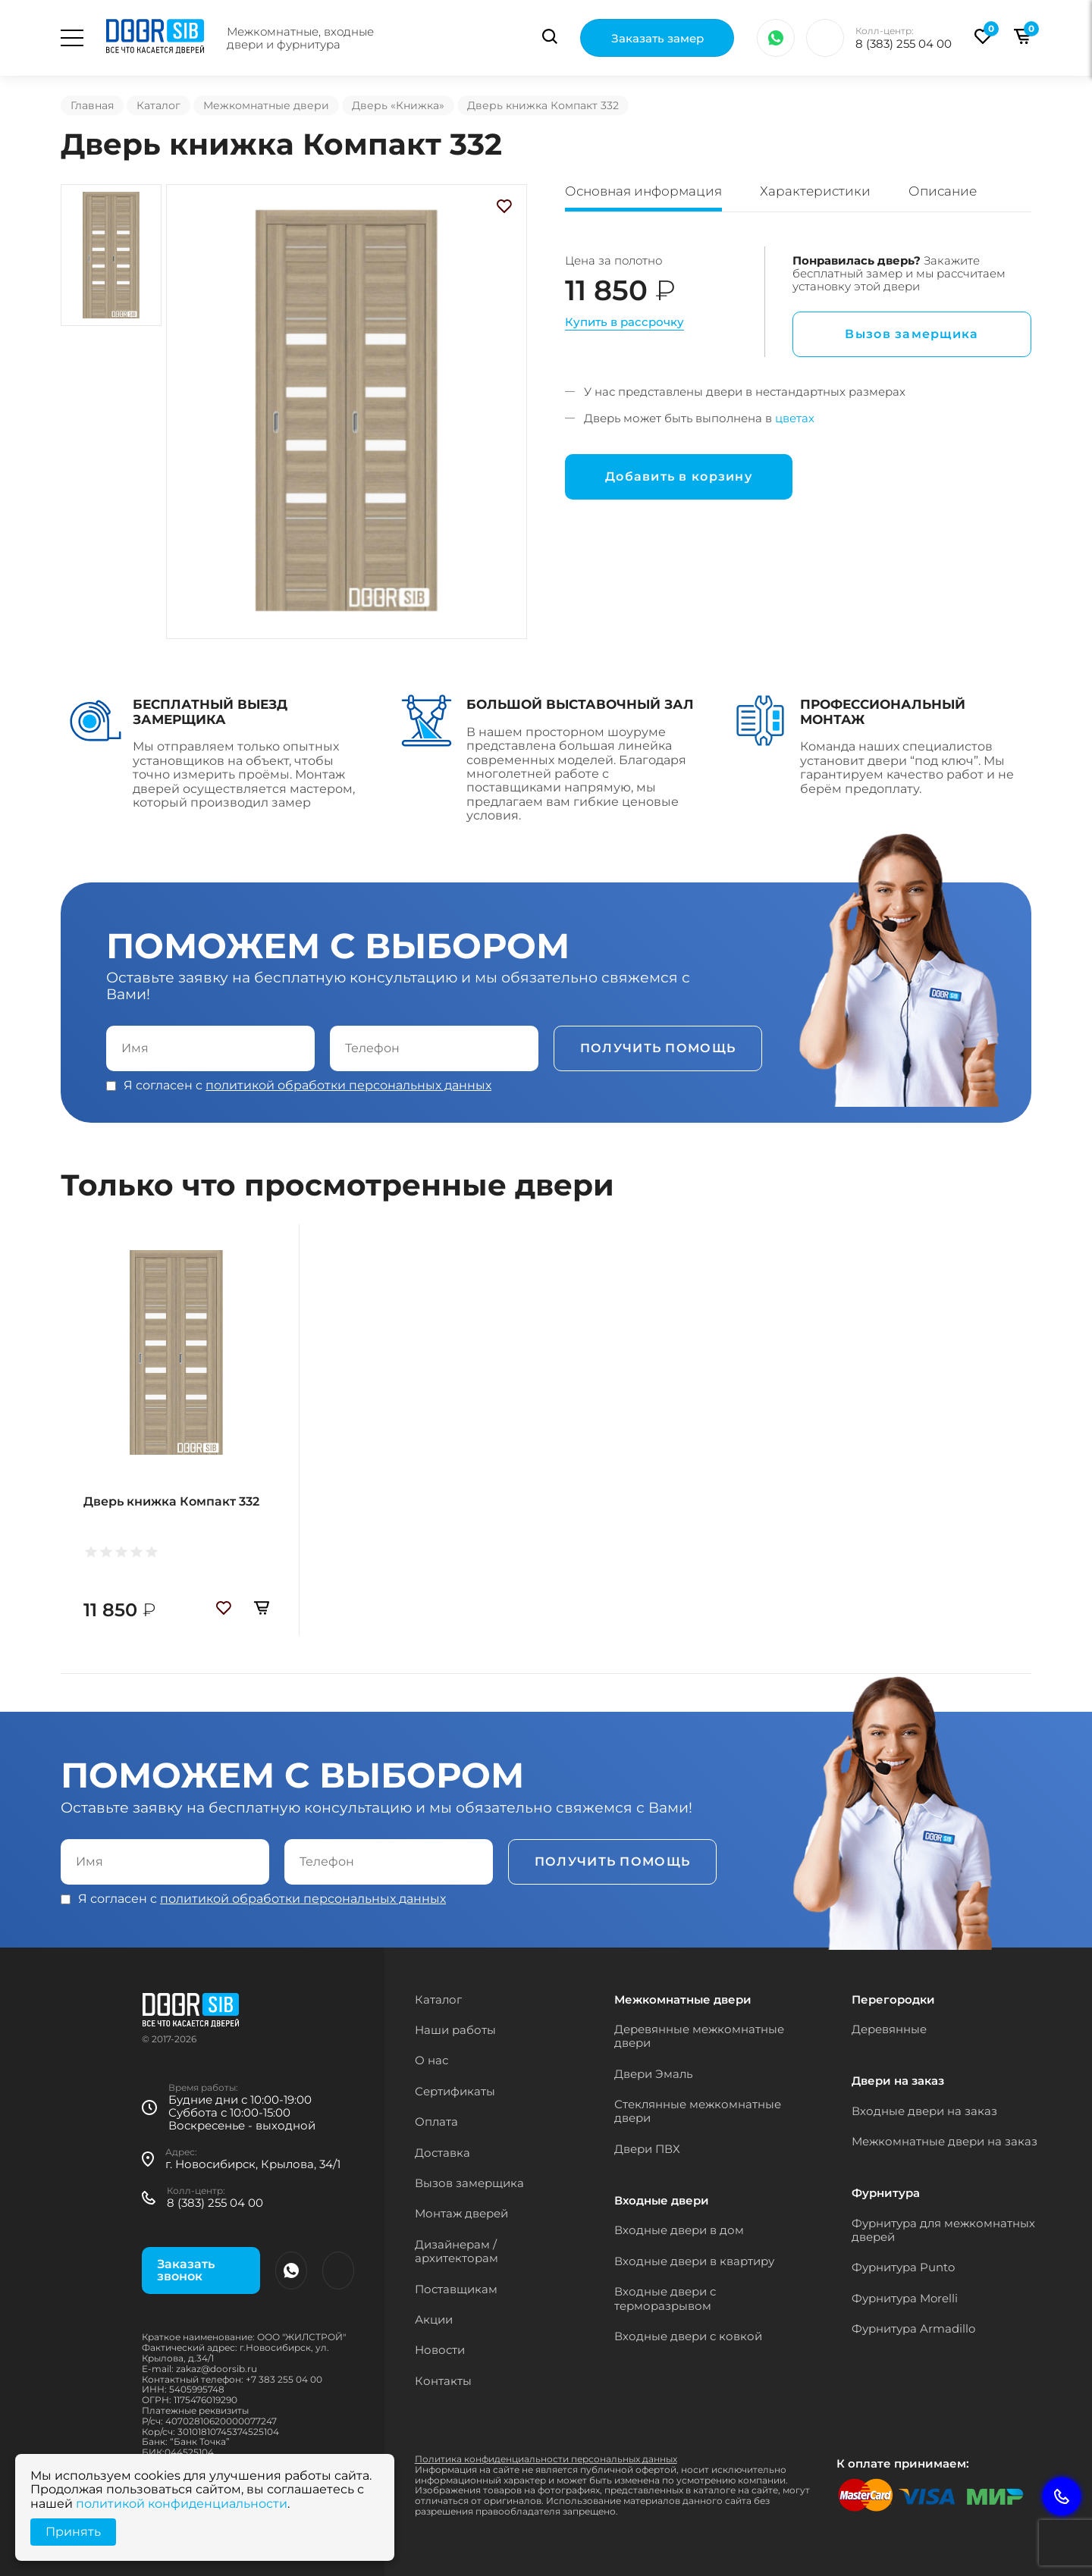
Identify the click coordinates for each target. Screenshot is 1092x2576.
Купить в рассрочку (624, 322)
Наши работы (455, 2030)
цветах (794, 418)
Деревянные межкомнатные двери (699, 2036)
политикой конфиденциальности (181, 2503)
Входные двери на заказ (924, 2111)
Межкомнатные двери (266, 105)
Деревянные (889, 2029)
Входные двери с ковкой (688, 2336)
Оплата (436, 2121)
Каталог (158, 105)
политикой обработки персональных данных (348, 1085)
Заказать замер (657, 38)
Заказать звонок (186, 2270)
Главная (92, 105)
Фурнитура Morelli (905, 2298)
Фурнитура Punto (903, 2267)
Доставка (442, 2152)
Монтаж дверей (461, 2213)
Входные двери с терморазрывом (665, 2298)
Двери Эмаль (653, 2074)
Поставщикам (456, 2289)
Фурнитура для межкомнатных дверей (943, 2230)
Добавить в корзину (678, 476)
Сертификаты (455, 2091)
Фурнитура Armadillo (913, 2328)
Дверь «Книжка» (398, 105)
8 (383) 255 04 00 (903, 43)
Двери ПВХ (647, 2149)
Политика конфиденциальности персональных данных (546, 2459)
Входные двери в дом (679, 2230)
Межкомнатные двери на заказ (944, 2141)
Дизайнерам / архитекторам (456, 2251)
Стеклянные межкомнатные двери (697, 2111)
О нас (431, 2060)
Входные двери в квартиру (694, 2261)
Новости (440, 2350)
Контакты (443, 2381)
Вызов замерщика (911, 334)
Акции (434, 2319)
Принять (73, 2531)
